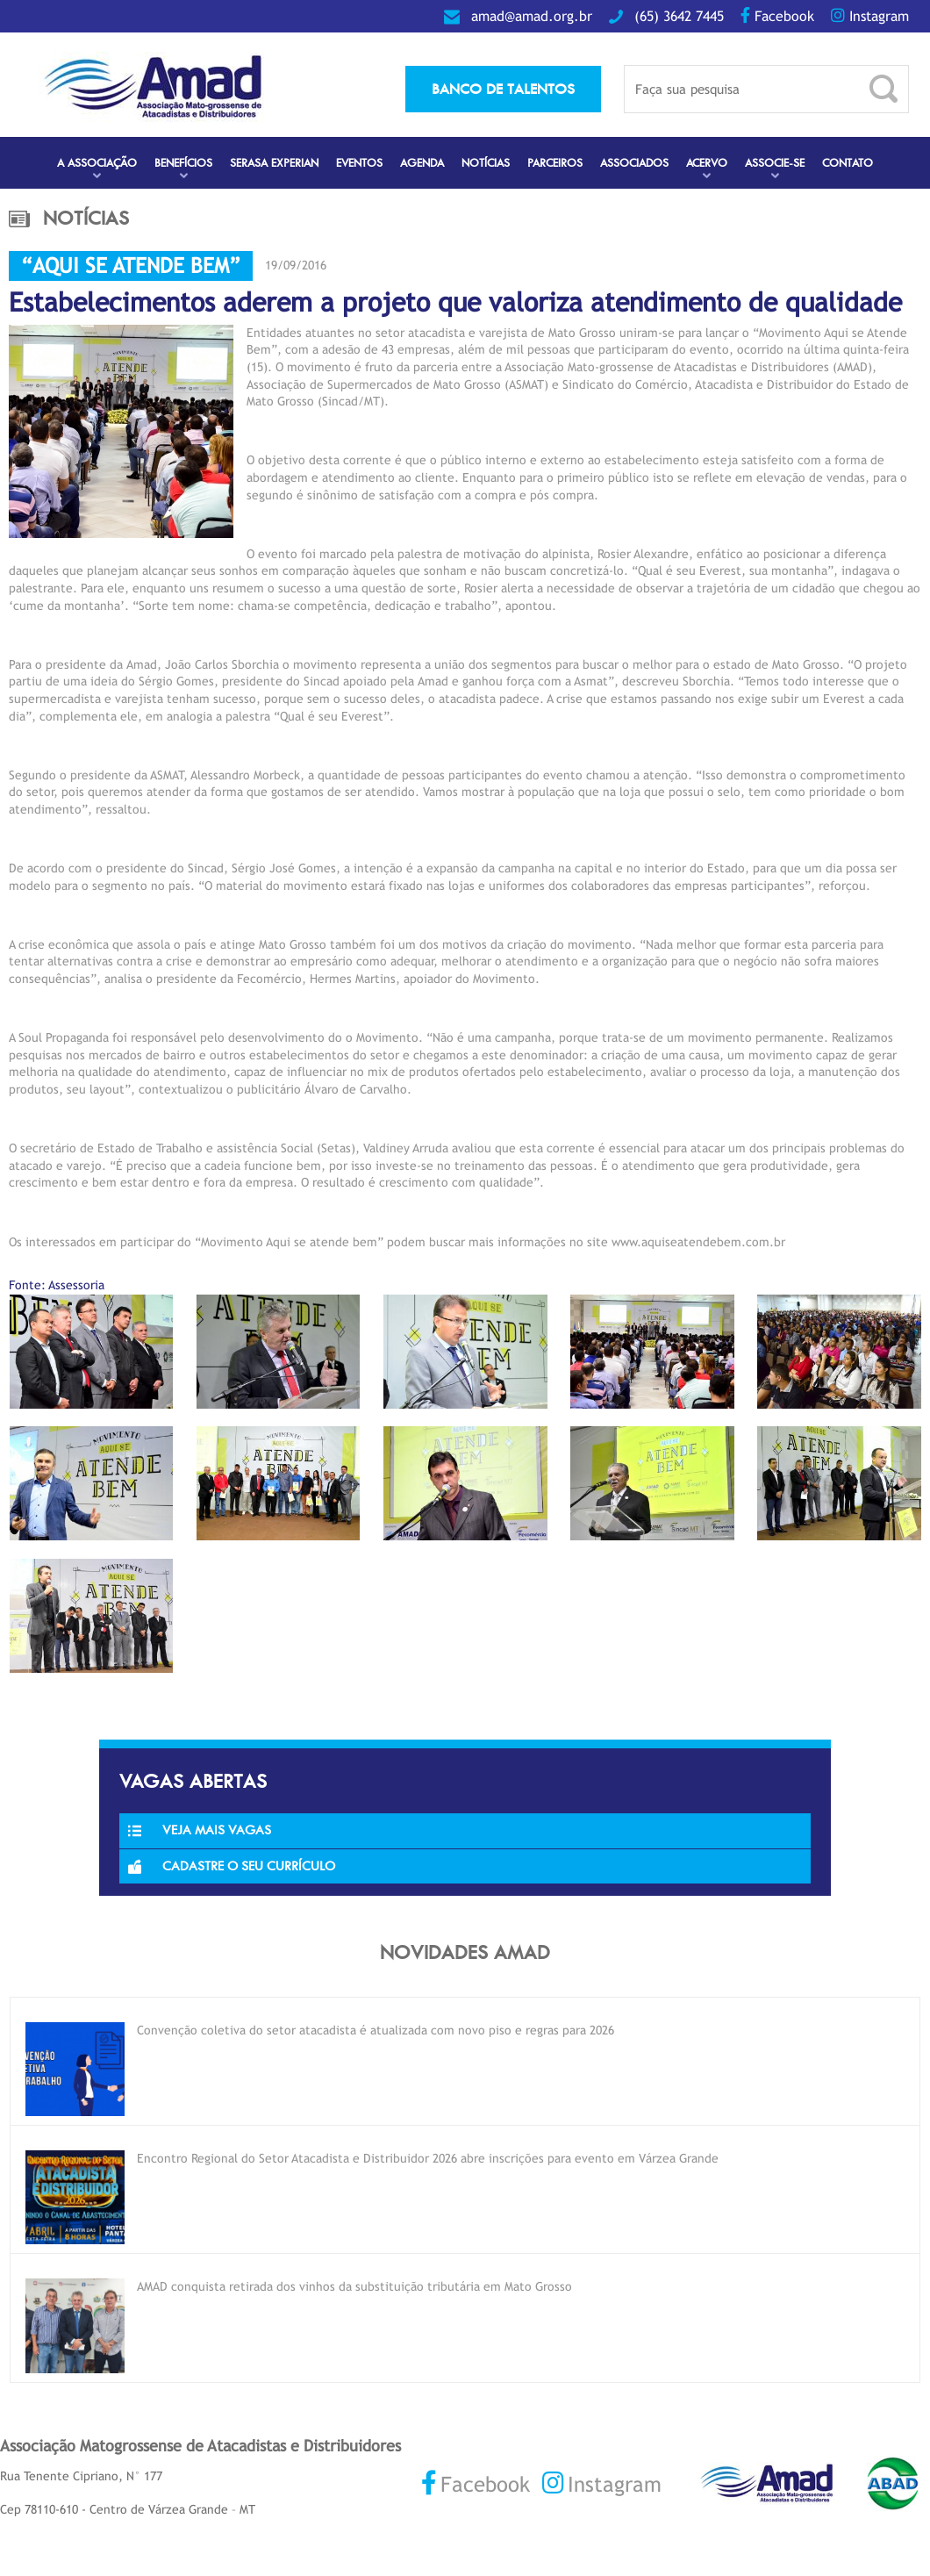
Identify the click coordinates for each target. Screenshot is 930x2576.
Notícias (485, 162)
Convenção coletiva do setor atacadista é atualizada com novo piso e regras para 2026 (375, 2030)
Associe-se (775, 162)
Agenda (422, 162)
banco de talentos (503, 88)
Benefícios (183, 162)
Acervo (706, 162)
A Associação (97, 162)
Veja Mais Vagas (199, 1830)
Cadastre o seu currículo (231, 1866)
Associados (634, 162)
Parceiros (555, 162)
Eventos (359, 162)
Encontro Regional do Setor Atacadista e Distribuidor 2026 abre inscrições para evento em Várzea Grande (428, 2158)
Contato (847, 162)
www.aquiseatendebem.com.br (698, 1242)
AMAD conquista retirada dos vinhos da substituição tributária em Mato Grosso (354, 2286)
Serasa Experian (274, 162)
